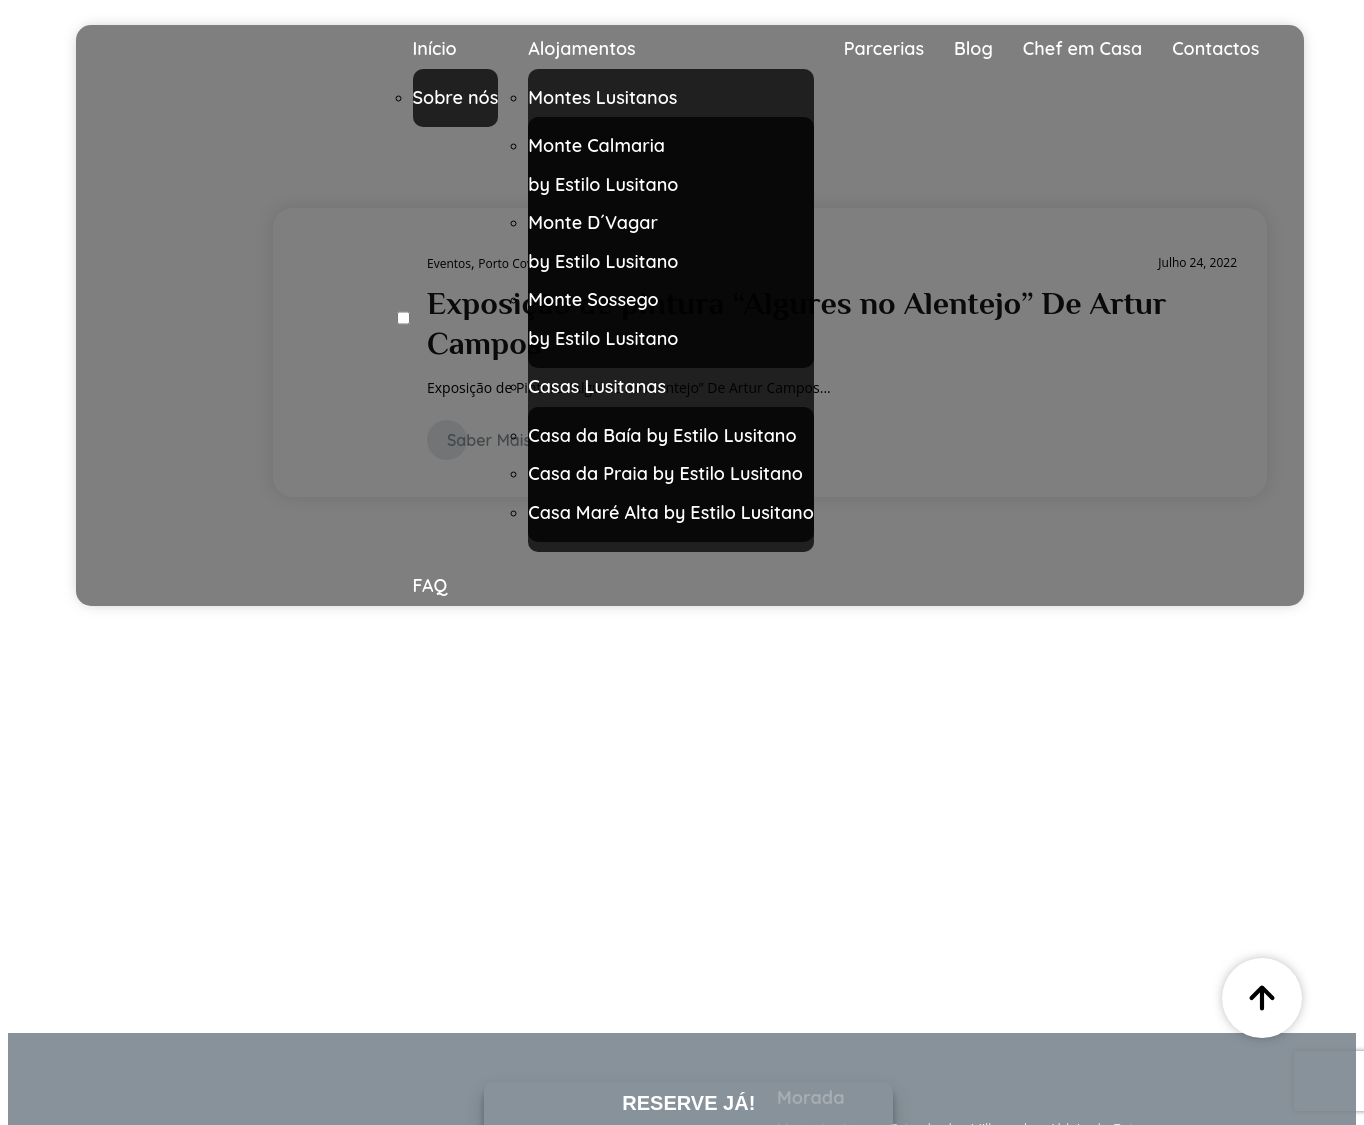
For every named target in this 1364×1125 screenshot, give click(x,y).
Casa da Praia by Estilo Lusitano (665, 473)
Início (435, 48)
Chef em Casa (1082, 48)
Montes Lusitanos (602, 97)
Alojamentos (581, 48)
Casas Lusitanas (597, 386)
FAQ (430, 585)
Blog (973, 48)
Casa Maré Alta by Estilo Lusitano (671, 512)
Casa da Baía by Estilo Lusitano (662, 435)
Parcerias (884, 48)
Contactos (1215, 48)
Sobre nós (456, 97)
